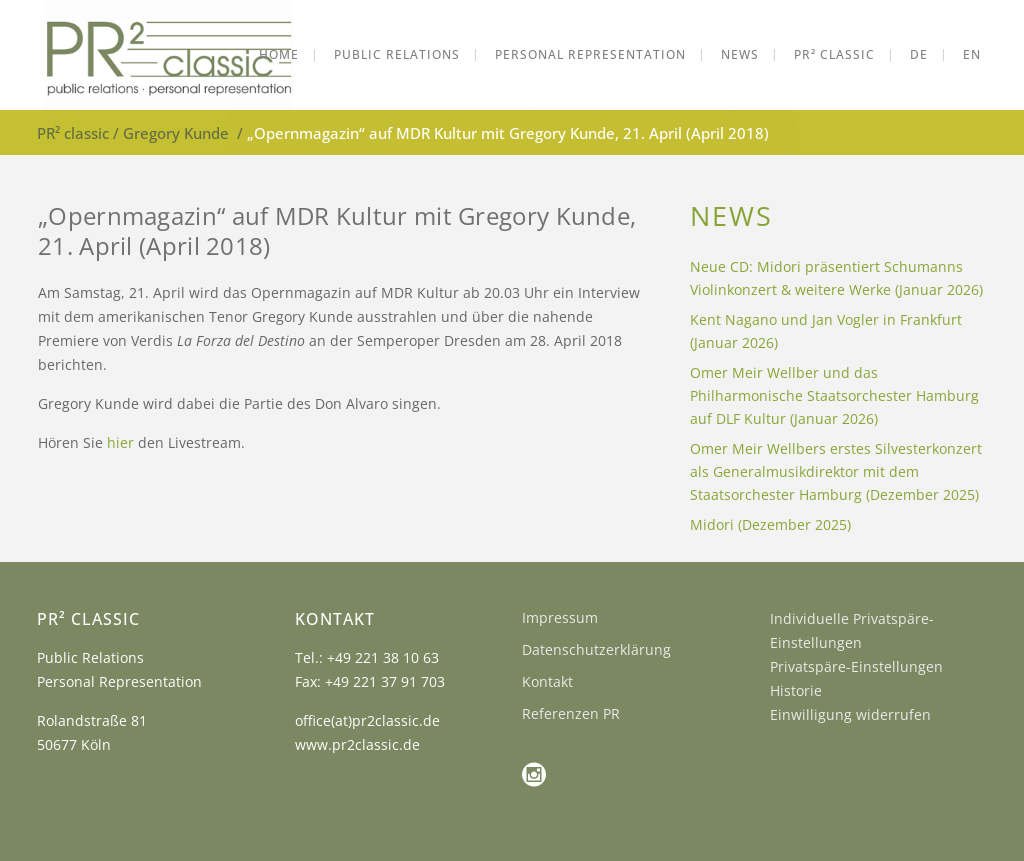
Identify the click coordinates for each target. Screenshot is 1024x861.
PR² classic (73, 133)
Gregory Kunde (176, 133)
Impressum (560, 617)
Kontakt (547, 681)
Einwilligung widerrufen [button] (850, 714)
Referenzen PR (571, 713)
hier (120, 442)
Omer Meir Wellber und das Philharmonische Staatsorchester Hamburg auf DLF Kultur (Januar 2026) (834, 395)
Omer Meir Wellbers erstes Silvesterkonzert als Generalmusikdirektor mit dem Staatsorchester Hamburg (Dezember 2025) (836, 471)
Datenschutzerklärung (596, 649)
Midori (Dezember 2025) (770, 524)
